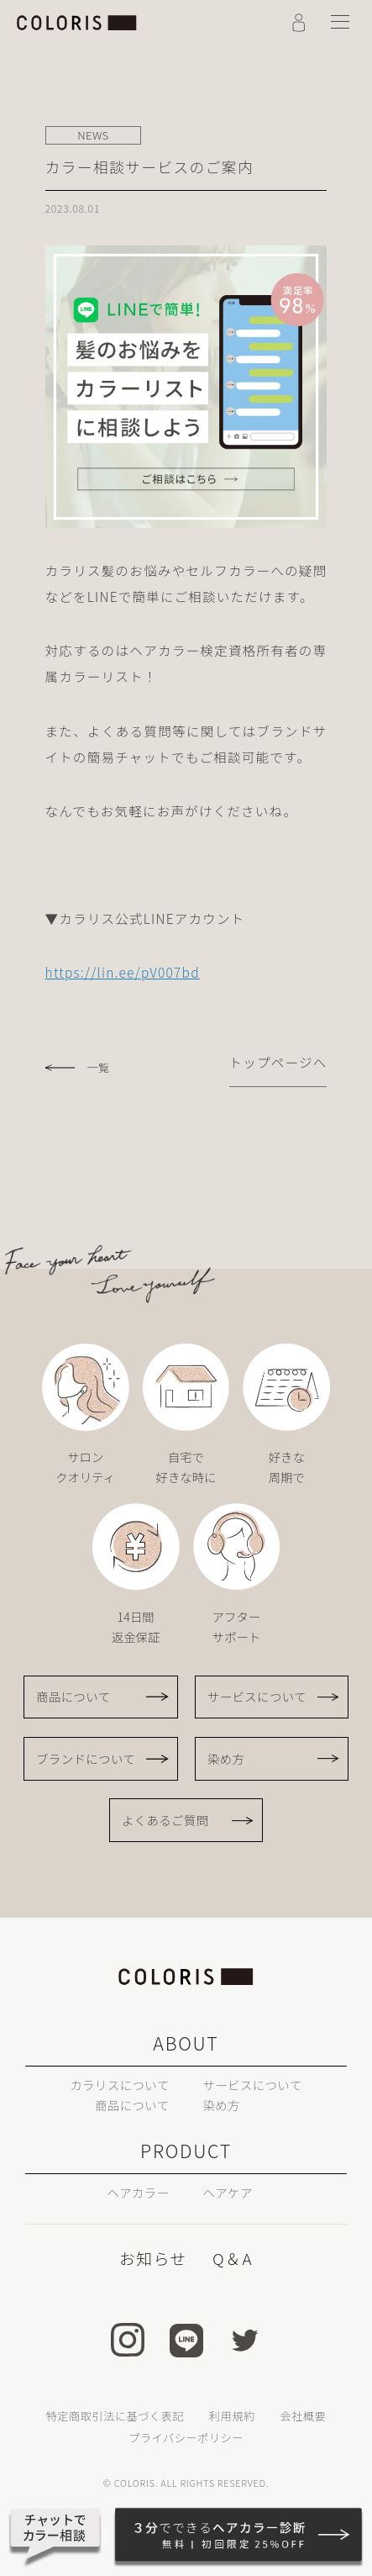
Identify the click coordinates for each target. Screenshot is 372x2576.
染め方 (225, 1758)
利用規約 (232, 2416)
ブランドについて (85, 1758)
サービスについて (257, 1696)
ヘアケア (227, 2192)
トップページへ (278, 1062)
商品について (73, 1696)
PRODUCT (186, 2150)
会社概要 (303, 2416)
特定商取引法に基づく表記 (115, 2416)
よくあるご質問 (165, 1820)
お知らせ (153, 2257)
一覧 (97, 1067)
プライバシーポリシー (186, 2438)
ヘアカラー (138, 2192)
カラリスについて (119, 2084)
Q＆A (232, 2257)
